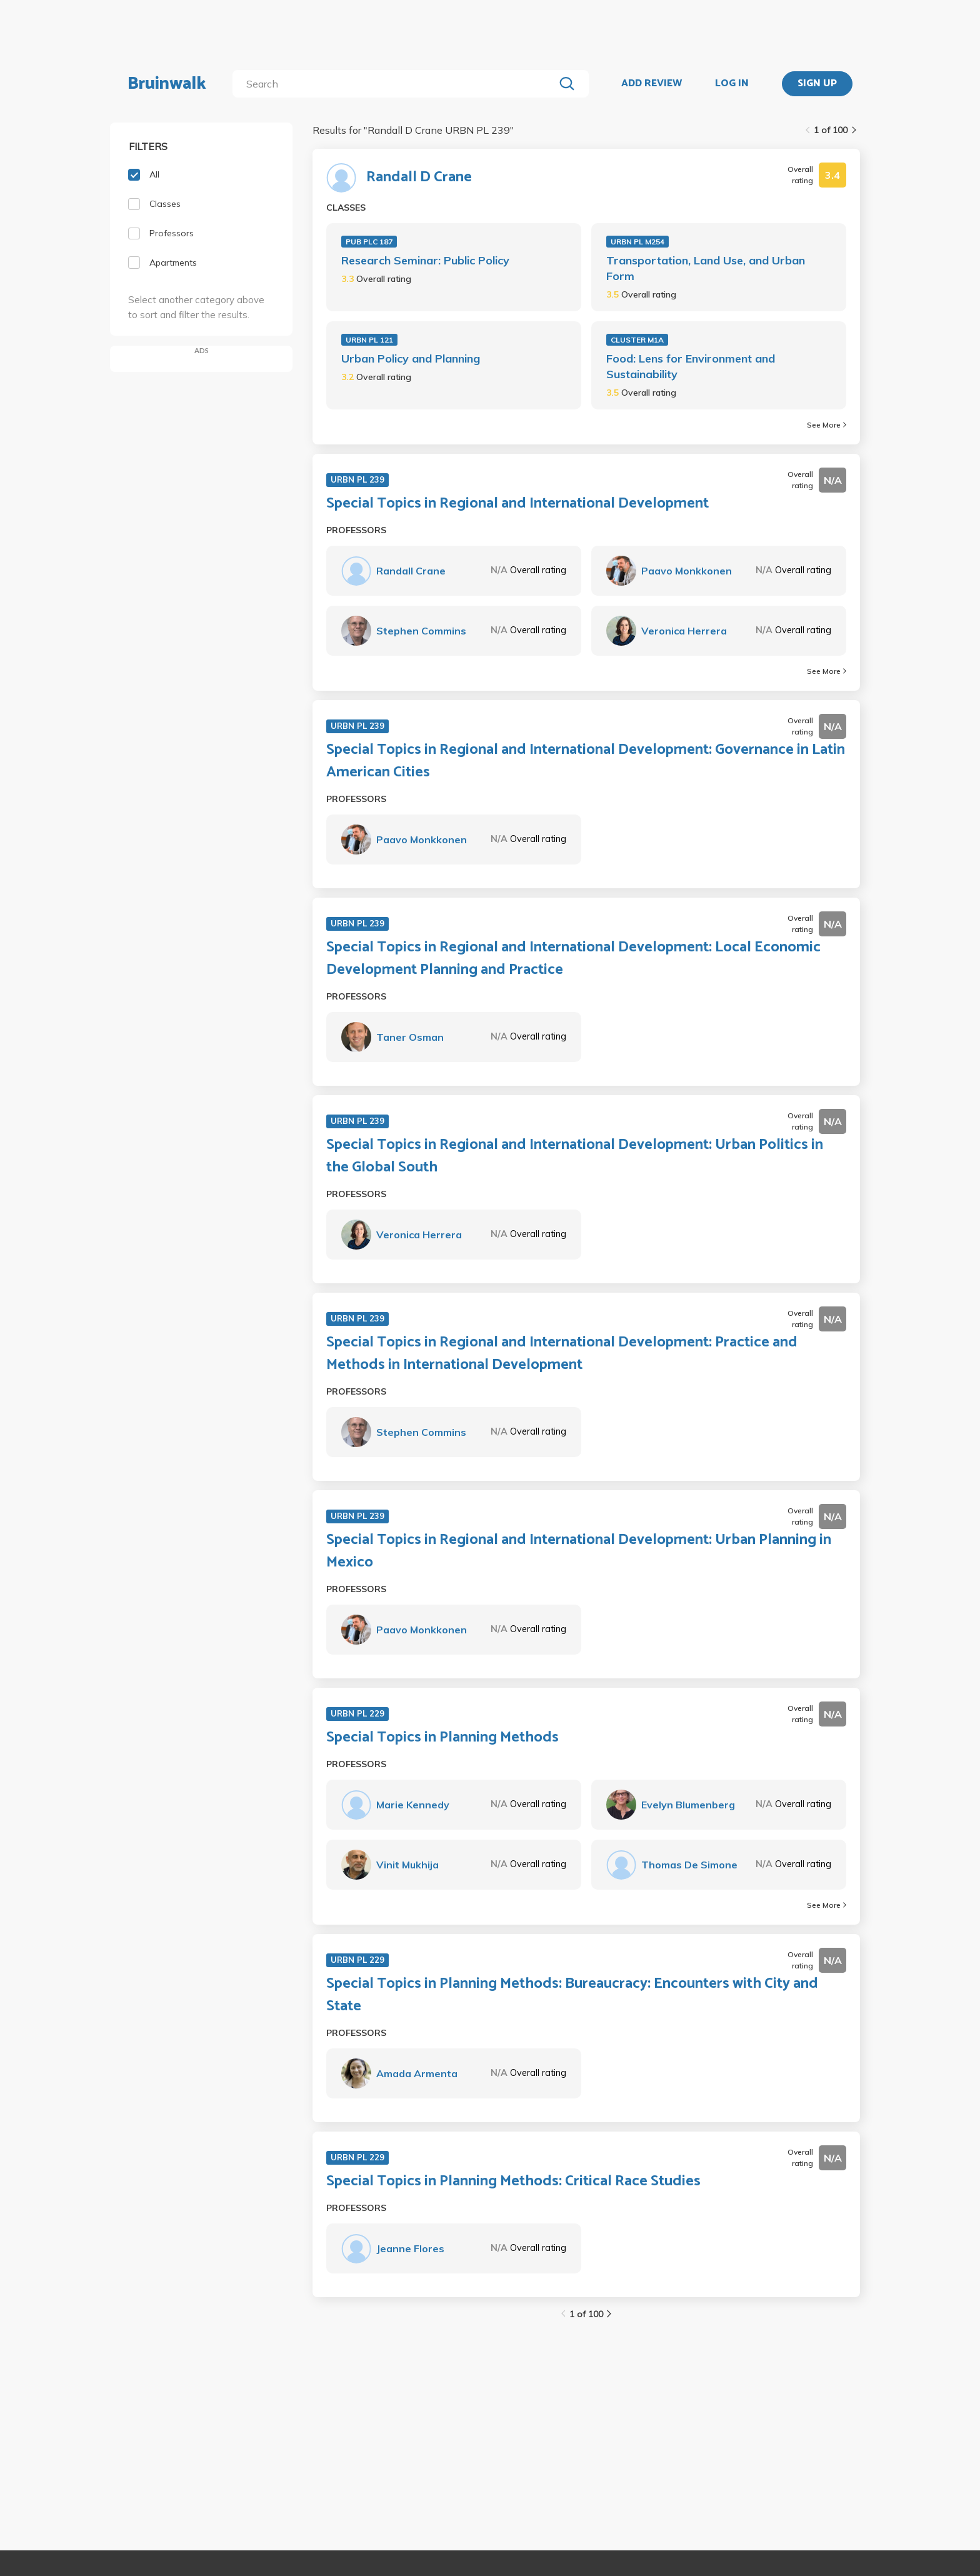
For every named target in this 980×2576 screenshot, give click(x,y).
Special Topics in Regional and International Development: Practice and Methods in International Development (562, 1353)
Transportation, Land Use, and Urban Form (705, 268)
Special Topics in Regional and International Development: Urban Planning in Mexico (578, 1551)
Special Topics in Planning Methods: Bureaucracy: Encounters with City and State (572, 1995)
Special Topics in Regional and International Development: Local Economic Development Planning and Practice (573, 958)
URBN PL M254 (637, 241)
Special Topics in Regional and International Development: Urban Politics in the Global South (574, 1156)
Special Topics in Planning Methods (442, 1738)
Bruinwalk (167, 84)
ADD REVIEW (651, 84)
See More (826, 424)
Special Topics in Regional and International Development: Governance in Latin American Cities (585, 761)
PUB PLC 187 (369, 241)
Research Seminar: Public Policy (425, 260)
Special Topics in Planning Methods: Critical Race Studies (513, 2181)
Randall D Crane (419, 177)
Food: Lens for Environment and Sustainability (690, 366)
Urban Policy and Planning (410, 358)
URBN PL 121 (369, 339)
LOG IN (732, 84)
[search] (396, 84)
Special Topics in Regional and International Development (517, 504)
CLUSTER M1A (637, 339)
